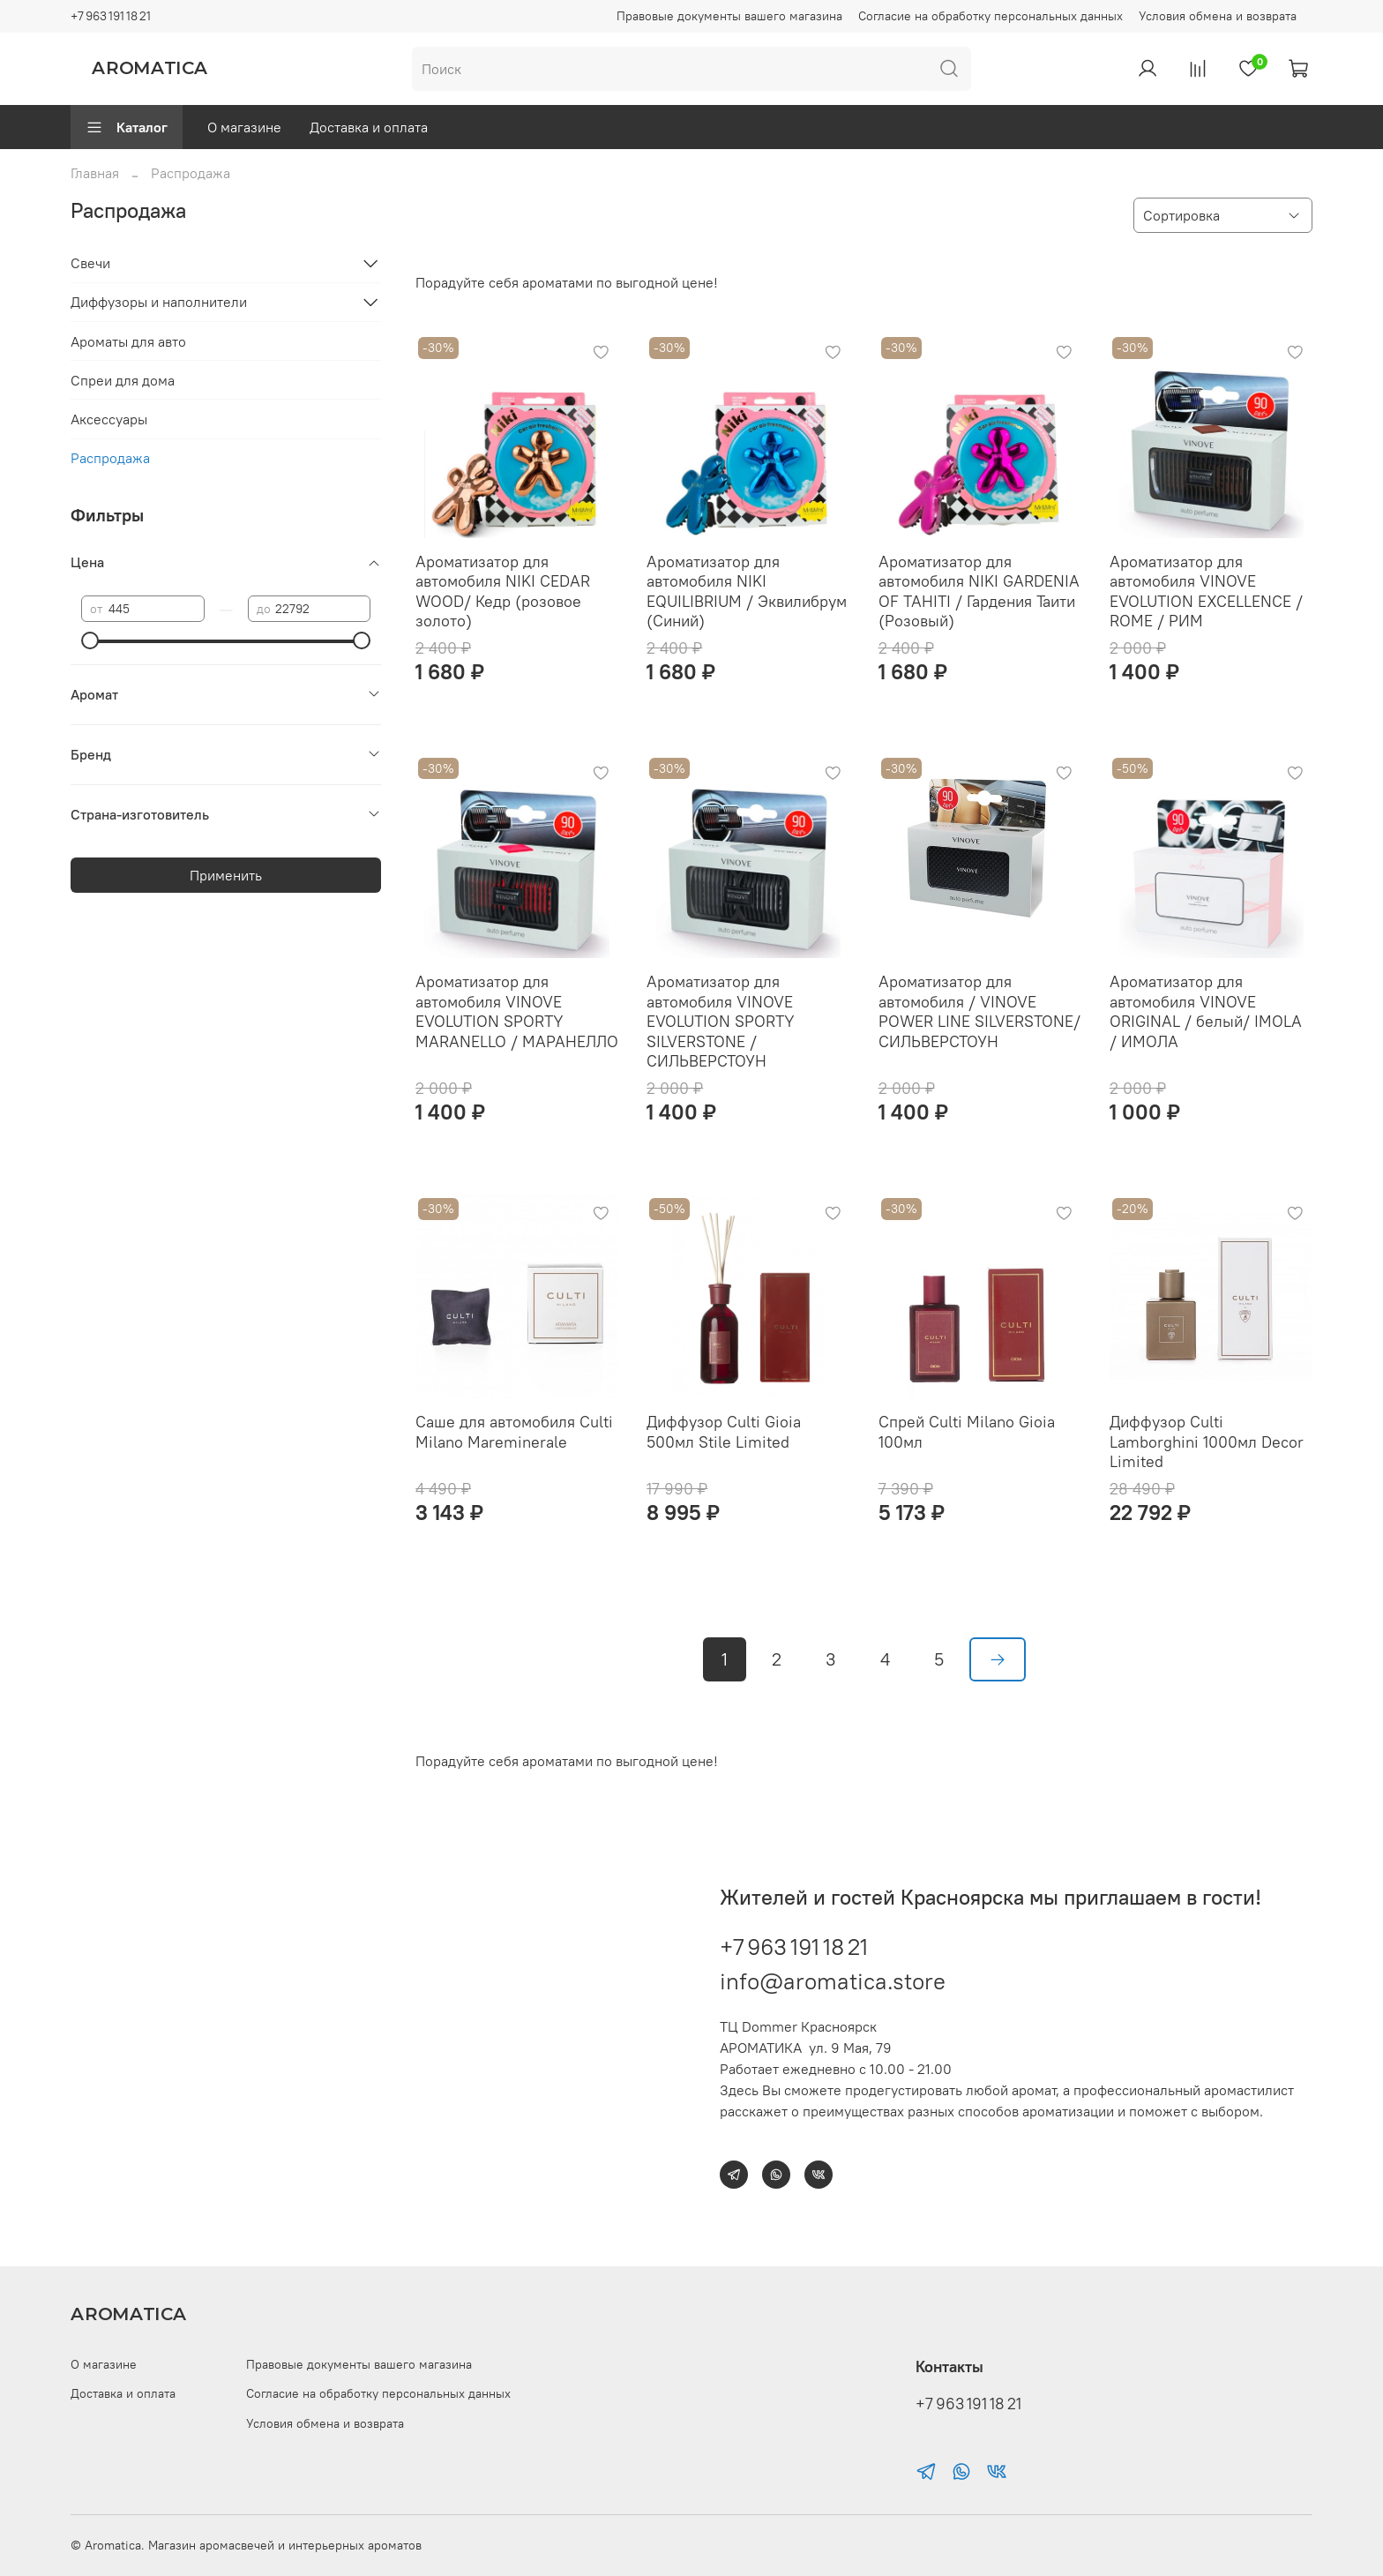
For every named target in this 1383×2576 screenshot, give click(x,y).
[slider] (90, 640)
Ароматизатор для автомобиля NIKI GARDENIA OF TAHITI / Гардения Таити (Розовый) (979, 591)
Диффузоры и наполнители (159, 302)
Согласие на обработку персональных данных (990, 16)
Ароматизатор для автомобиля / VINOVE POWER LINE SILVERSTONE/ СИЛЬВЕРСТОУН (979, 1011)
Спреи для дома (123, 380)
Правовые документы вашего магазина (729, 16)
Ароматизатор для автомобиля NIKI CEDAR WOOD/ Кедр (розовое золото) (502, 591)
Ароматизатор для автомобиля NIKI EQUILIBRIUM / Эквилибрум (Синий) (747, 591)
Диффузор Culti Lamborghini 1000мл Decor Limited (1207, 1441)
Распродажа (110, 458)
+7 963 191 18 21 (111, 16)
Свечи (90, 263)
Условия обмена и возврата (1218, 16)
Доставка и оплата (369, 127)
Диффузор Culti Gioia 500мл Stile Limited (724, 1432)
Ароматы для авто (128, 341)
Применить (226, 875)
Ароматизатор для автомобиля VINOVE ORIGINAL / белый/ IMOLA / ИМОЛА (1206, 1011)
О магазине (244, 127)
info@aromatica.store (833, 1981)
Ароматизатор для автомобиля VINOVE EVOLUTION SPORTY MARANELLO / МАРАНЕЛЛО (516, 1011)
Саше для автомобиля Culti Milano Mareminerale (514, 1432)
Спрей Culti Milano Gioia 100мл (966, 1432)
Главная (95, 173)
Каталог (127, 127)
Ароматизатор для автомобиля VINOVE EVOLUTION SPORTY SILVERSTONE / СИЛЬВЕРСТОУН (721, 1021)
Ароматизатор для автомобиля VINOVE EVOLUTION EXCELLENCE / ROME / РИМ (1206, 591)
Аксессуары (109, 419)
